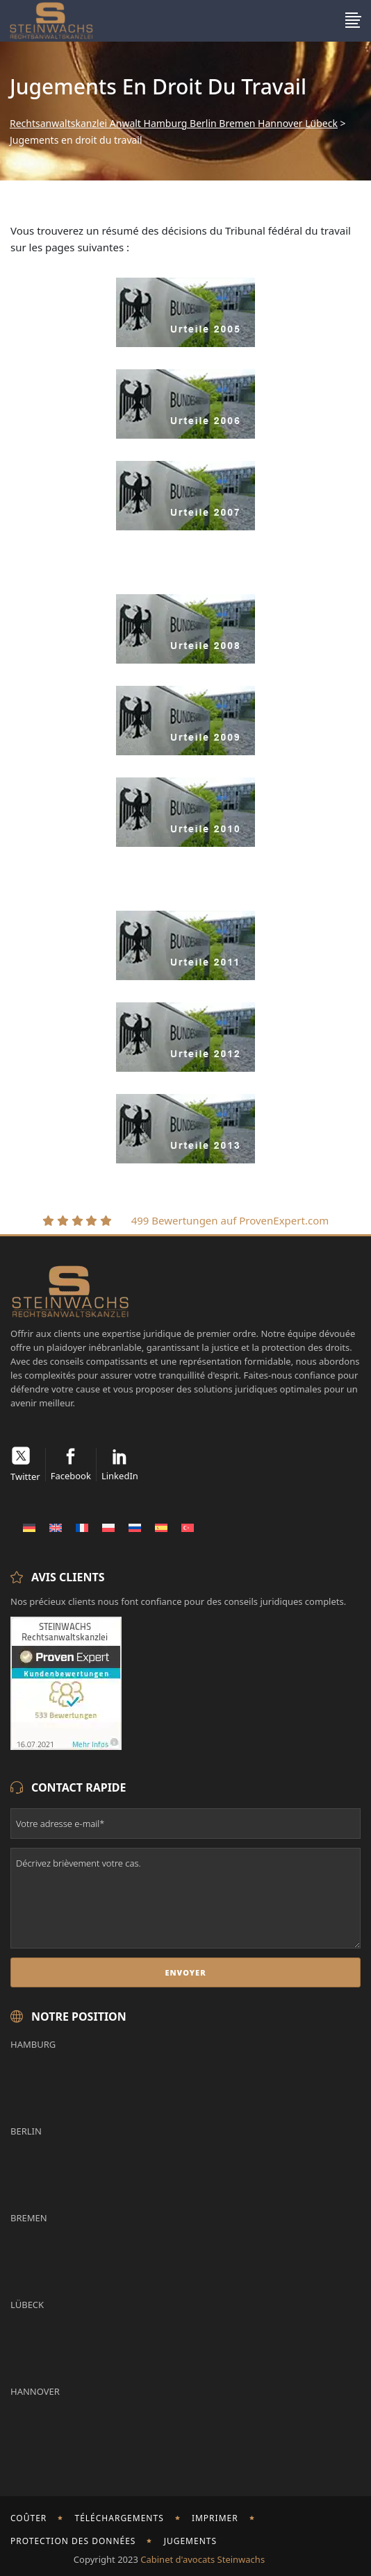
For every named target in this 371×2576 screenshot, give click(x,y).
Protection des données (72, 2541)
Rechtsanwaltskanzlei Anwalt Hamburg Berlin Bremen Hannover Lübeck (174, 123)
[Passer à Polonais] (108, 1527)
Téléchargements (118, 2518)
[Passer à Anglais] (55, 1527)
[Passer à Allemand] (29, 1527)
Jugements (190, 2541)
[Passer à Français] (82, 1527)
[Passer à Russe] (135, 1527)
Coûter (28, 2518)
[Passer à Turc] (187, 1527)
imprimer (215, 2518)
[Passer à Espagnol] (161, 1527)
